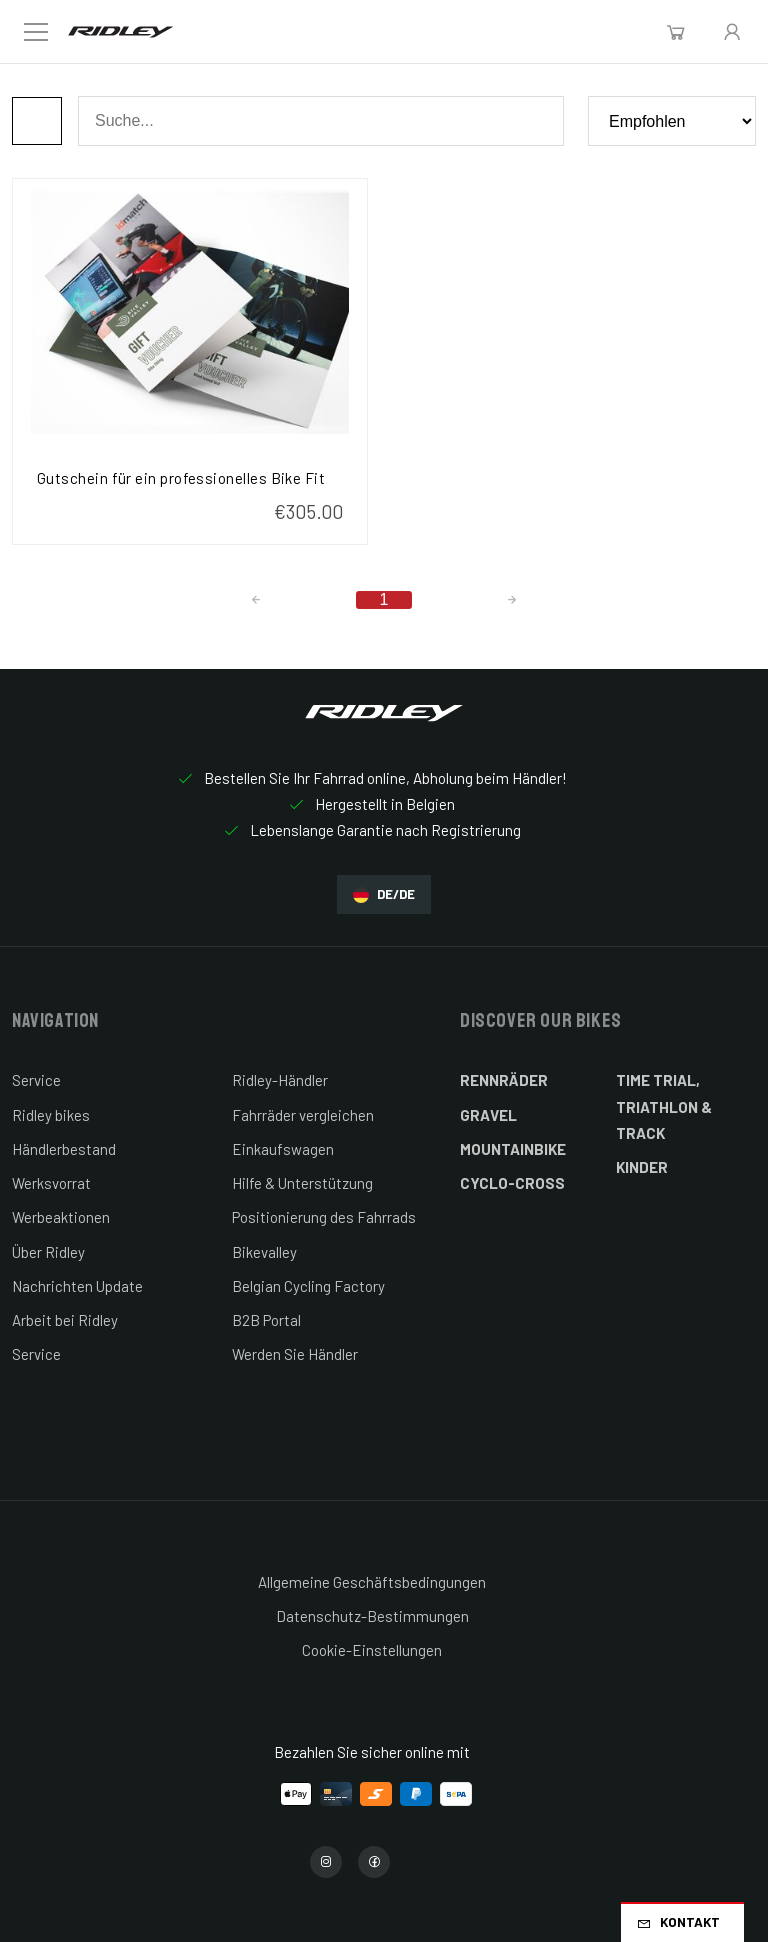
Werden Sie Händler (295, 1354)
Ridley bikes (51, 1115)
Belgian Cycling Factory (308, 1286)
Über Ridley (48, 1252)
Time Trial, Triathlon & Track (664, 1106)
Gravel (488, 1115)
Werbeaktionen (61, 1217)
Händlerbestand (64, 1149)
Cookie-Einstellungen (372, 1650)
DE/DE (384, 894)
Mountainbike (513, 1149)
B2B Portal (266, 1320)
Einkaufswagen (283, 1149)
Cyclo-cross (512, 1183)
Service (36, 1080)
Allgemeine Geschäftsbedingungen (372, 1582)
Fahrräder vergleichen (303, 1115)
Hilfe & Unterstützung (302, 1183)
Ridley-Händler (280, 1080)
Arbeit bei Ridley (65, 1320)
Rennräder (504, 1080)
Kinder (642, 1167)
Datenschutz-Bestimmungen (372, 1616)
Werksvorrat (51, 1183)
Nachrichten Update (77, 1286)
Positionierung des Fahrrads (324, 1217)
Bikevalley (264, 1252)
